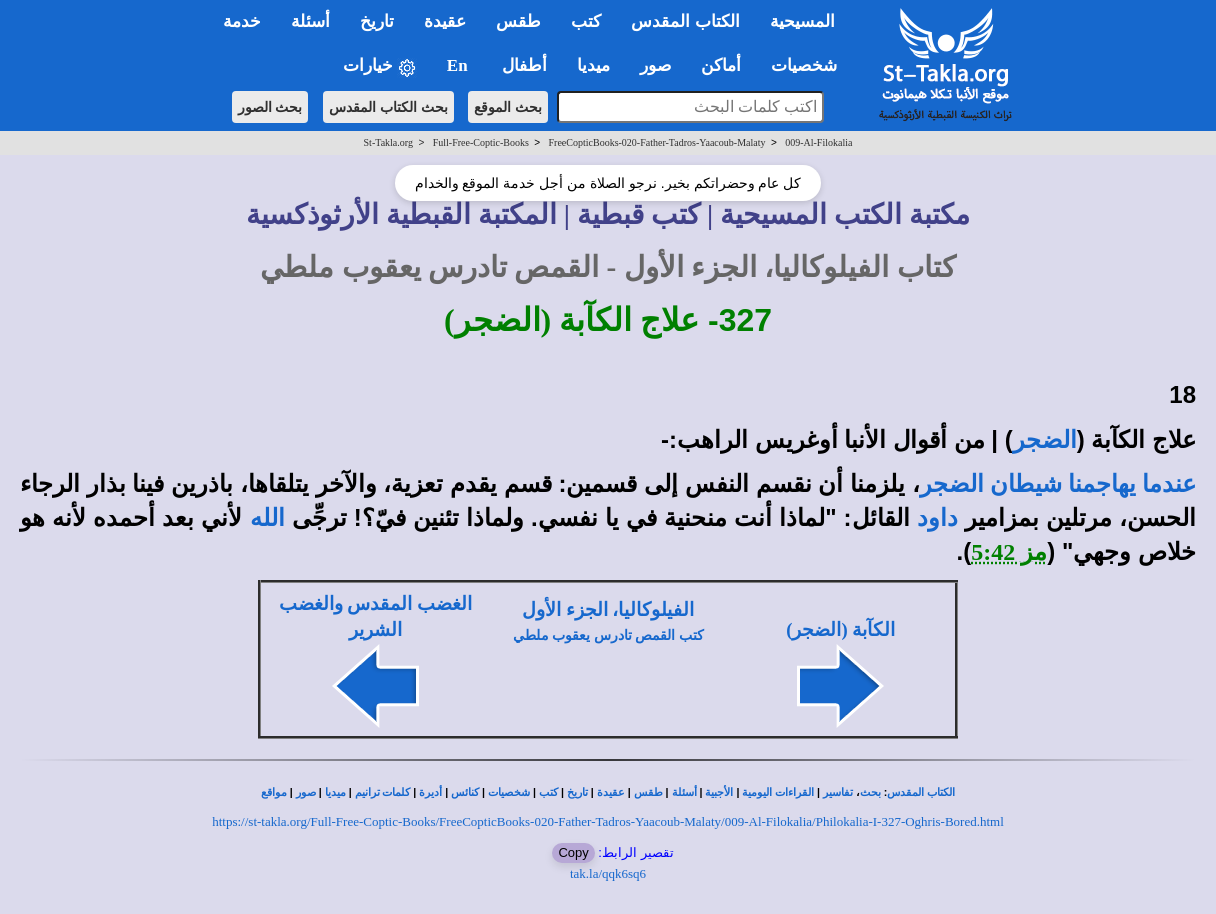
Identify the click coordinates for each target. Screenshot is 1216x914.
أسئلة (684, 792)
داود (937, 518)
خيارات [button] (380, 66)
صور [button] (655, 65)
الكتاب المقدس (921, 792)
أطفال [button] (524, 65)
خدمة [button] (242, 21)
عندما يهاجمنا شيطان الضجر (1058, 484)
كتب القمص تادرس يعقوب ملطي (608, 635)
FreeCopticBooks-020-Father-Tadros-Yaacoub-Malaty (657, 142)
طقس (648, 792)
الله (267, 518)
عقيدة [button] (445, 21)
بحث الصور (270, 107)
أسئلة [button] (310, 21)
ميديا (335, 792)
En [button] (459, 65)
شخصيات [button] (810, 65)
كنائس (465, 792)
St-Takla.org (388, 142)
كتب (548, 792)
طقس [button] (518, 21)
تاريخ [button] (377, 21)
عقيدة (611, 792)
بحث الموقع (508, 107)
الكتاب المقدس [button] (685, 21)
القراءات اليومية (778, 792)
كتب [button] (586, 21)
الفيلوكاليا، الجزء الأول (608, 609)
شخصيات (509, 792)
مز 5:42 (1009, 552)
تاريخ (577, 792)
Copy (573, 852)
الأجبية (719, 792)
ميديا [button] (593, 65)
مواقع (274, 792)
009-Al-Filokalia (818, 142)
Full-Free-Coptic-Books (481, 142)
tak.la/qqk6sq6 (608, 873)
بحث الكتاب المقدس (388, 107)
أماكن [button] (721, 65)
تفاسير (838, 792)
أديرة (430, 792)
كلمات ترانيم (383, 792)
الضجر (1045, 440)
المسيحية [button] (802, 21)
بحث (870, 792)
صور (306, 792)
